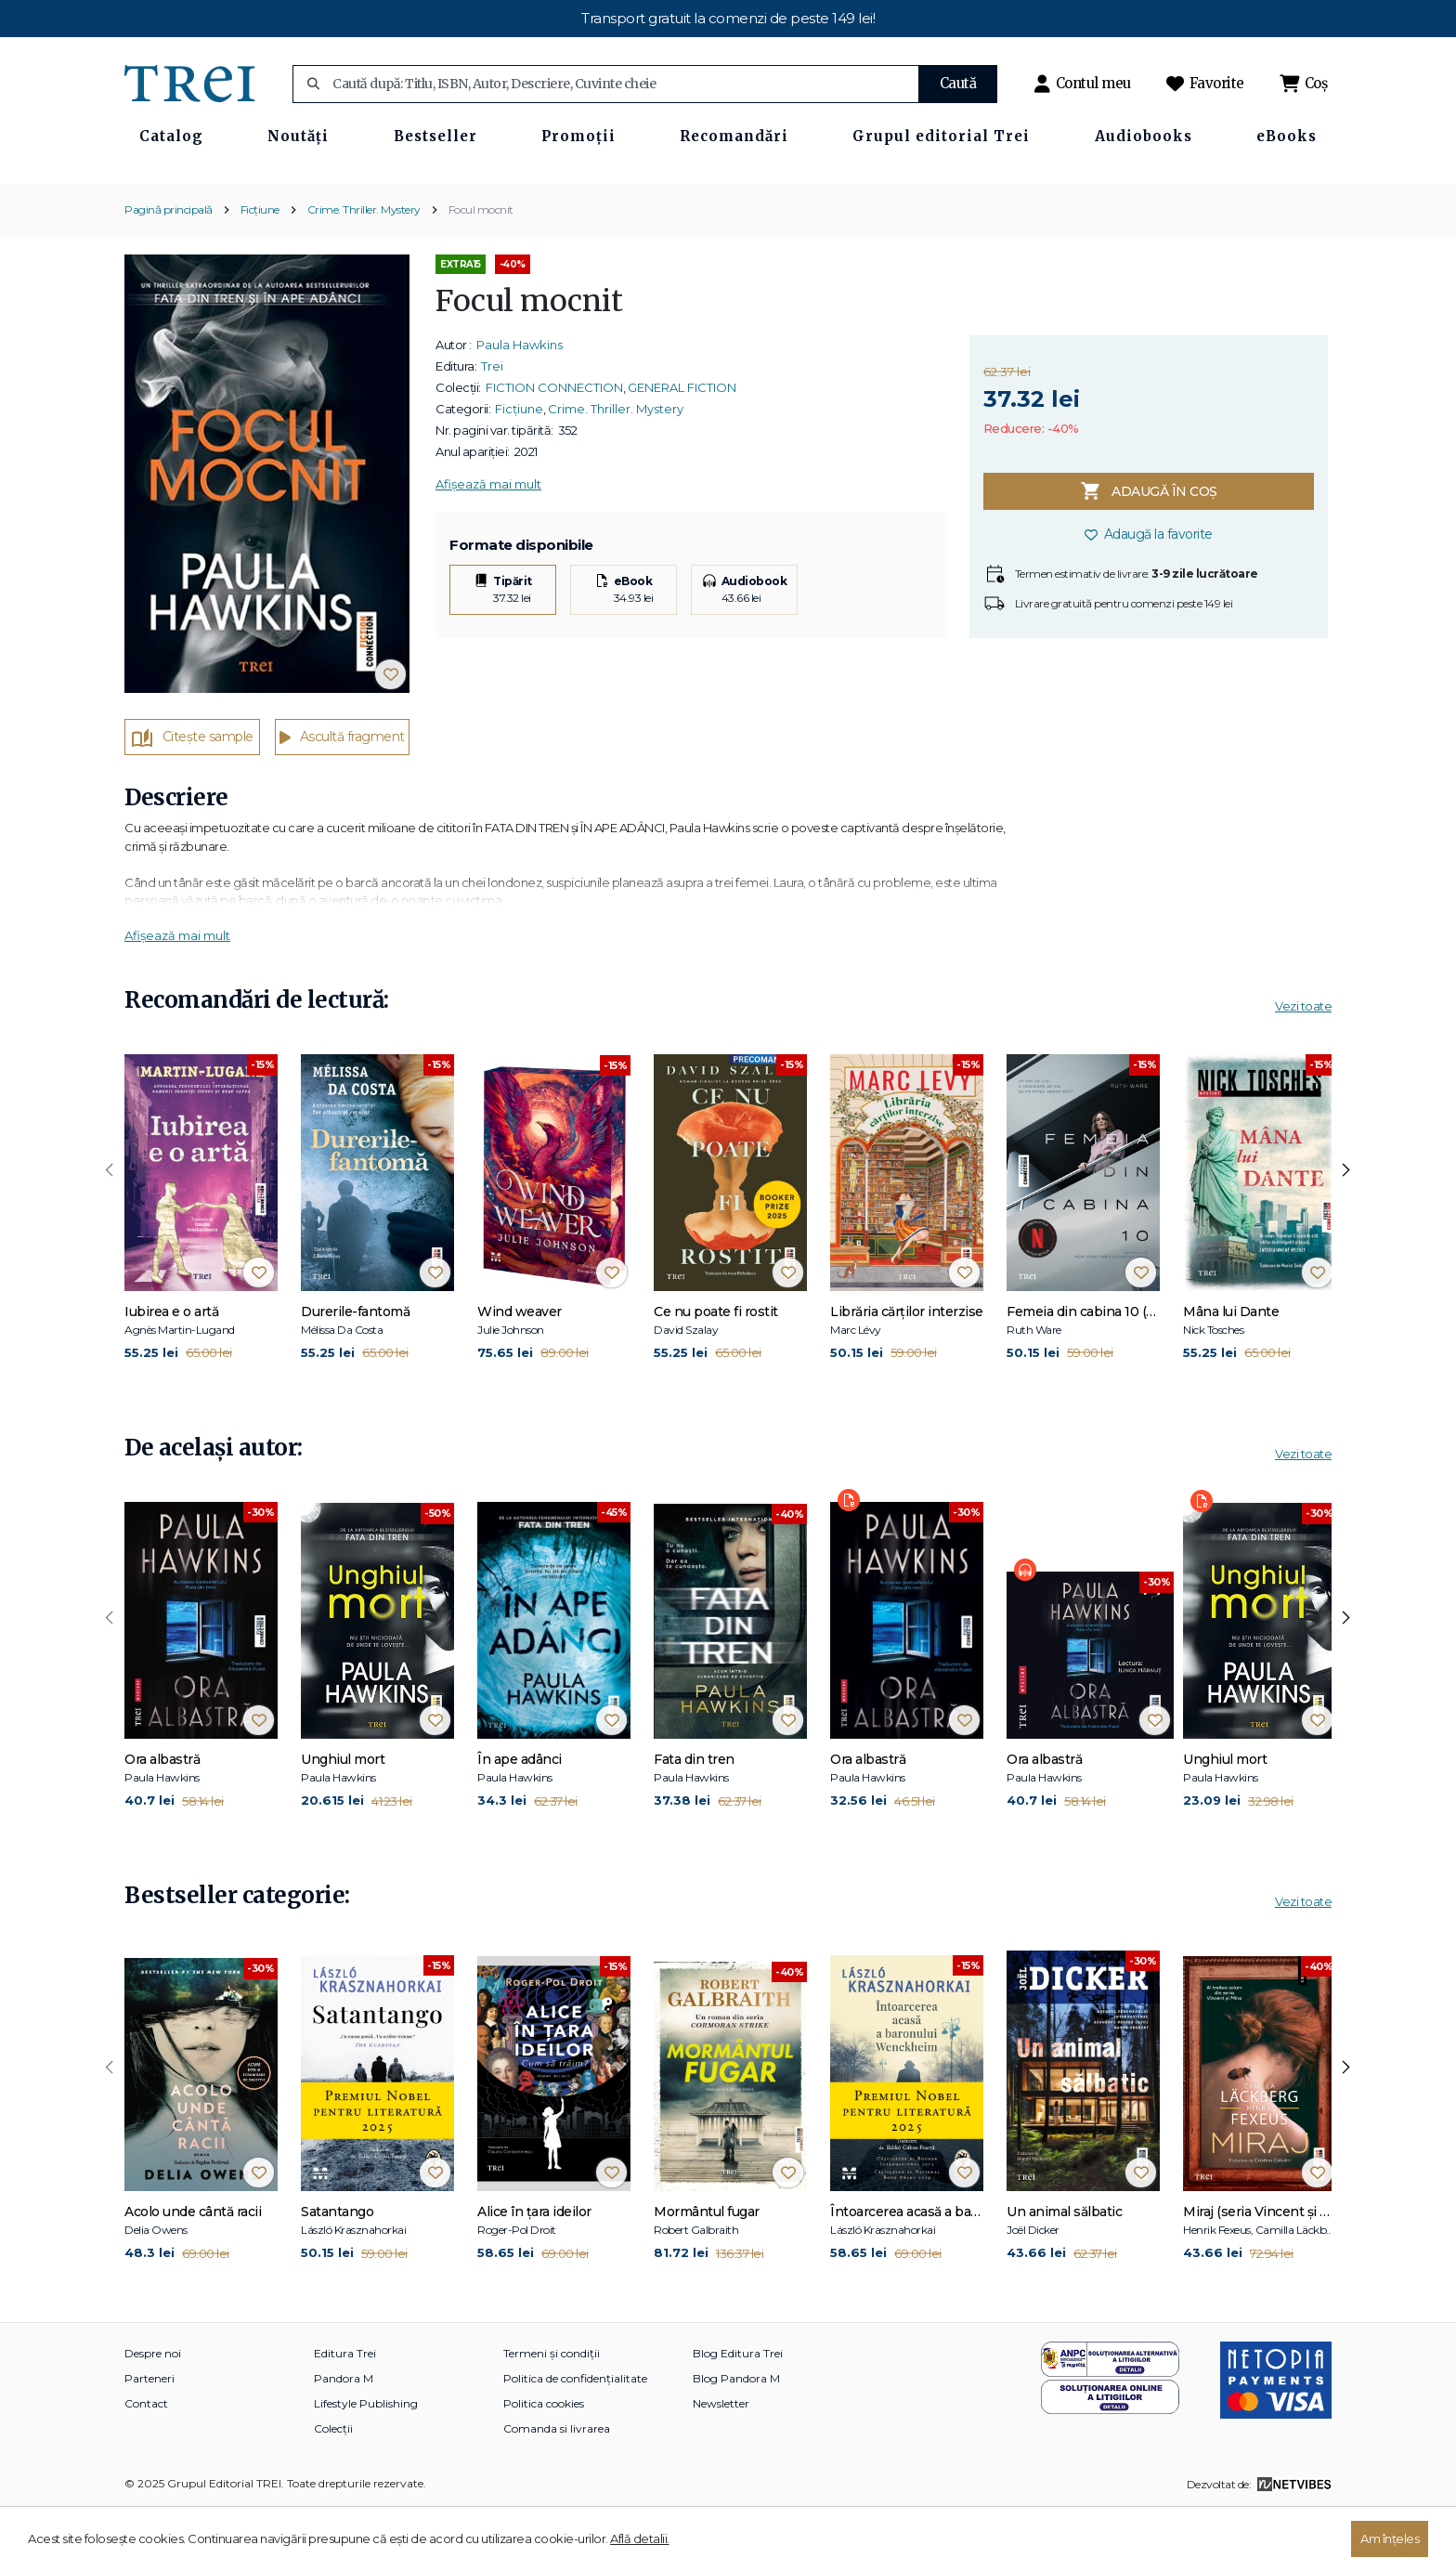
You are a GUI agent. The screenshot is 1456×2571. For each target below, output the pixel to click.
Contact (146, 2465)
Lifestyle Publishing (366, 2465)
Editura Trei (345, 2414)
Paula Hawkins (519, 405)
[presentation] (109, 1231)
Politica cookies (543, 2465)
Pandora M (343, 2440)
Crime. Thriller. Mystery (364, 270)
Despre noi (152, 2414)
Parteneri (149, 2440)
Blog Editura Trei (738, 2414)
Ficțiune (260, 270)
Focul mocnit (481, 270)
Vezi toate (1303, 1067)
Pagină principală (168, 270)
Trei (492, 427)
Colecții (333, 2490)
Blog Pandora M (736, 2440)
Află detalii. (640, 2538)
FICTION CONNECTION (554, 448)
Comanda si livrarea (556, 2490)
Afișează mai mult (488, 545)
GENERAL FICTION (682, 448)
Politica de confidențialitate (575, 2440)
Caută (958, 83)
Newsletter (721, 2465)
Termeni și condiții (551, 2414)
